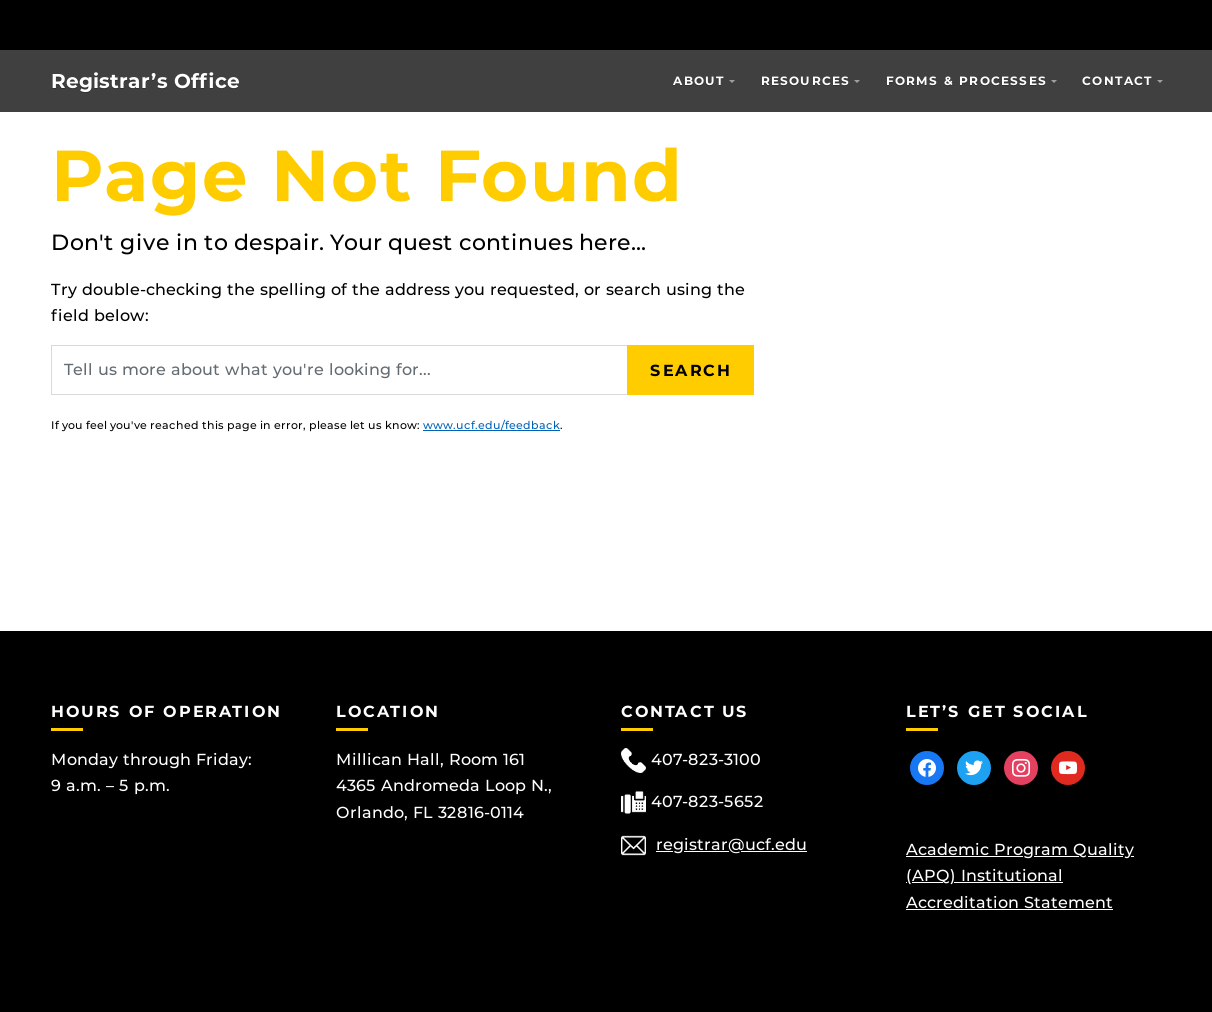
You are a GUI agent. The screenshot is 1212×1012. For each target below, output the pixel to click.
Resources (806, 80)
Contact (1117, 80)
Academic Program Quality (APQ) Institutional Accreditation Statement (1020, 876)
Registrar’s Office (145, 81)
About (699, 80)
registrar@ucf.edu (731, 844)
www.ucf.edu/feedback (491, 425)
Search (691, 369)
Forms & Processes (966, 80)
